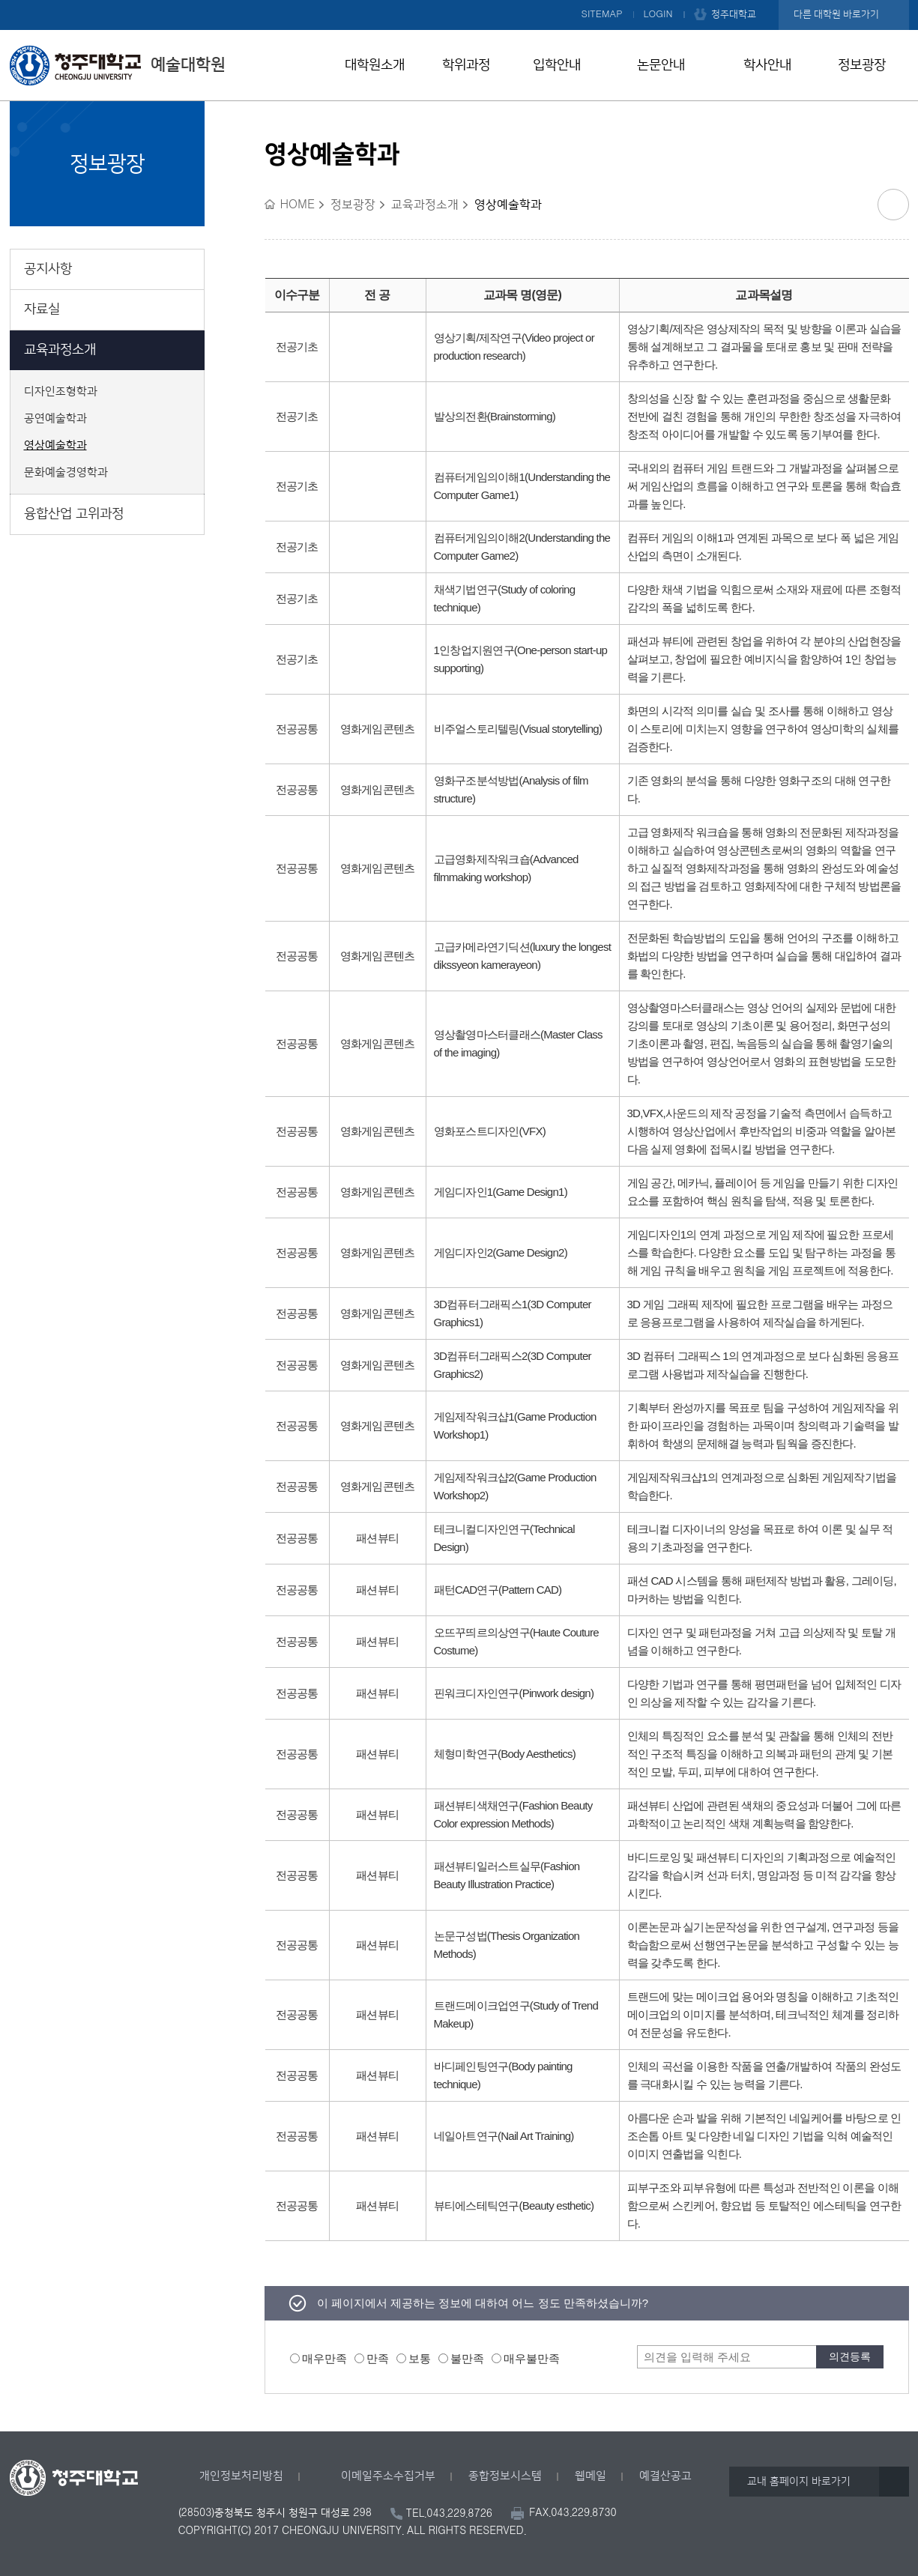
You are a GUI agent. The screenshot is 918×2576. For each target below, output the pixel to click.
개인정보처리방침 (241, 2476)
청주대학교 (733, 14)
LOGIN (658, 14)
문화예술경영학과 (66, 473)
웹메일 (590, 2476)
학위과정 (466, 65)
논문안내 (661, 65)
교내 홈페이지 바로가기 (799, 2482)
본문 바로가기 (459, 0)
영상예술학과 (55, 446)
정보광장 (862, 65)
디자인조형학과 (60, 392)
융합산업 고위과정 (74, 514)
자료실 (42, 309)
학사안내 (767, 65)
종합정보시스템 (505, 2476)
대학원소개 (375, 65)
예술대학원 (118, 65)
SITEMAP (602, 14)
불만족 (467, 2358)
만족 (377, 2358)
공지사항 (48, 268)
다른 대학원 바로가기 (836, 14)
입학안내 (557, 65)
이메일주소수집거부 (388, 2476)
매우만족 (324, 2358)
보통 (419, 2358)
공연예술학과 (55, 419)
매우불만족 (532, 2358)
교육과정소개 (60, 349)
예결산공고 (665, 2476)
